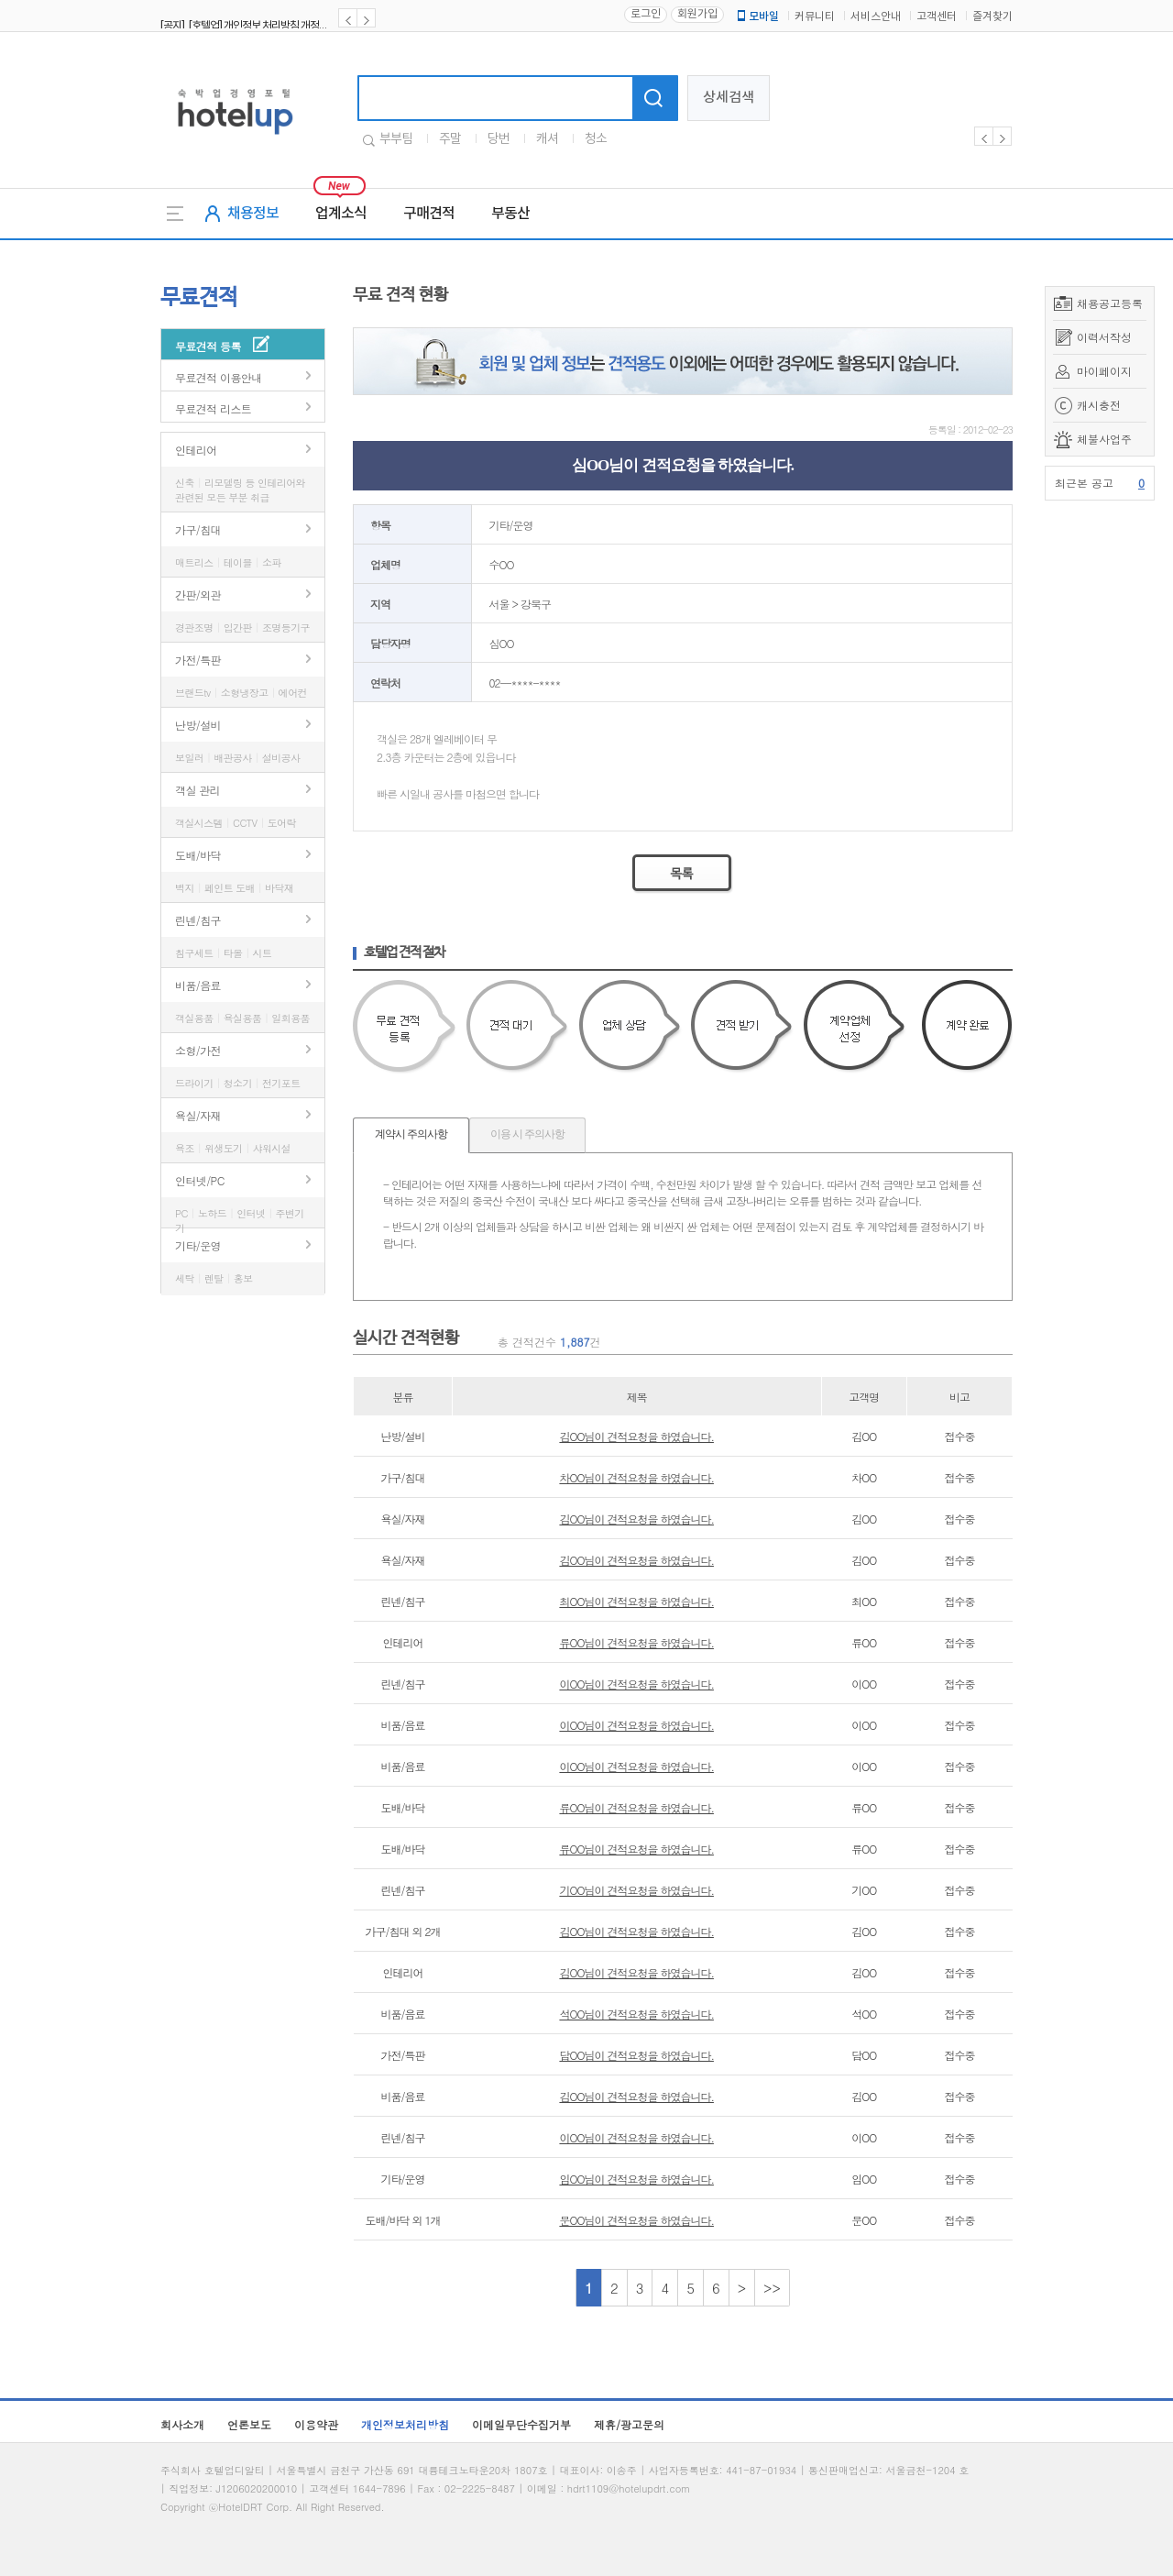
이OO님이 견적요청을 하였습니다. (636, 1683)
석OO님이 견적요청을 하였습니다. (636, 2013)
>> (772, 2287)
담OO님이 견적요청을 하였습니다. (636, 2055)
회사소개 (182, 2424)
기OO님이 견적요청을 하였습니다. (636, 1890)
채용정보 (253, 213)
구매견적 (429, 213)
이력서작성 (1104, 337)
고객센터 (936, 17)
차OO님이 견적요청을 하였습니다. (636, 1477)
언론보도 (249, 2424)
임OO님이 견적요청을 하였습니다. (636, 2178)
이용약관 (316, 2424)
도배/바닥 (198, 855)
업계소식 (341, 213)
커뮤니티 (815, 17)
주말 (450, 139)
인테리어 (196, 449)
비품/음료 (198, 985)
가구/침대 (198, 529)
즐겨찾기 (992, 17)
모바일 (757, 16)
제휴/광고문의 (629, 2424)
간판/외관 (198, 594)
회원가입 (697, 14)
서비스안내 (875, 17)
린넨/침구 (198, 920)
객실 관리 (197, 790)
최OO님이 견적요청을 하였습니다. (636, 1601)
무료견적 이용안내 (218, 377)
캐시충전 (1099, 405)
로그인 (645, 14)
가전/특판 (198, 659)
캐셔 (547, 139)
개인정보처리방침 (405, 2424)
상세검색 (728, 97)
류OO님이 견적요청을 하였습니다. (636, 1642)
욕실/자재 (198, 1115)
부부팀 (395, 139)
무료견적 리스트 (213, 408)
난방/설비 (198, 724)
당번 (499, 139)
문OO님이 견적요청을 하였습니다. (636, 2220)
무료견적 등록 (208, 346)
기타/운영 (198, 1245)
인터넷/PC (200, 1180)
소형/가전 (198, 1050)
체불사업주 (1104, 438)
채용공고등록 (1110, 303)
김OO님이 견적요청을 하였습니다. (636, 1436)
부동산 (510, 213)
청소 (596, 139)
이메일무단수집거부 (521, 2424)
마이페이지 (1104, 371)
